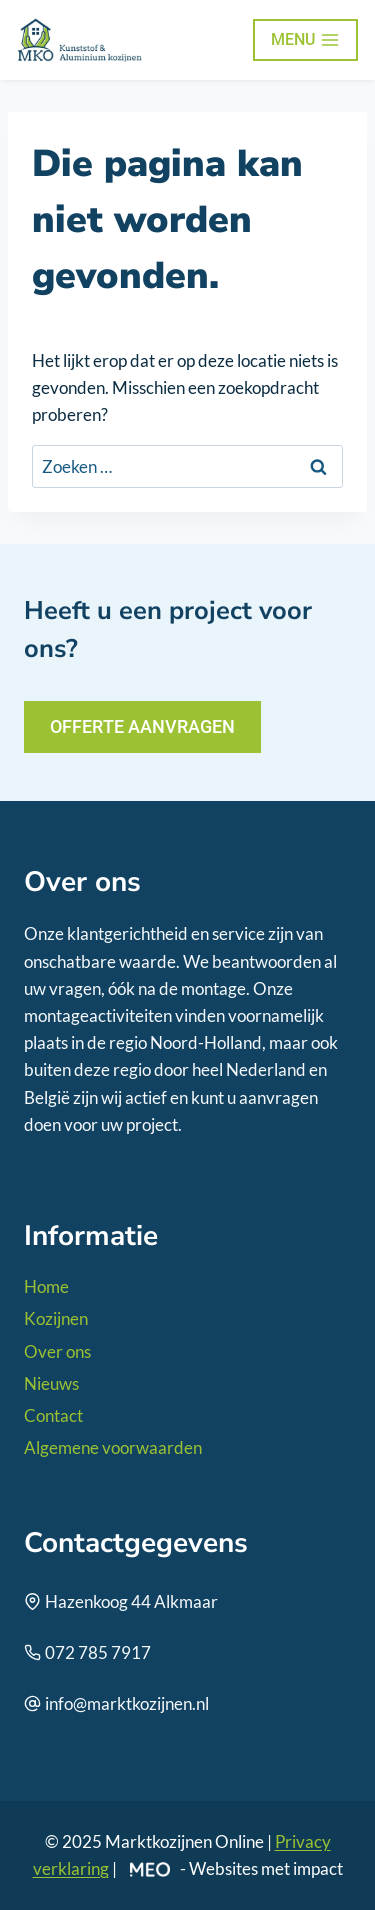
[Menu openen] (305, 40)
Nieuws (51, 1383)
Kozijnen (56, 1318)
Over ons (57, 1351)
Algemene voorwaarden (113, 1447)
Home (46, 1286)
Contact (53, 1415)
